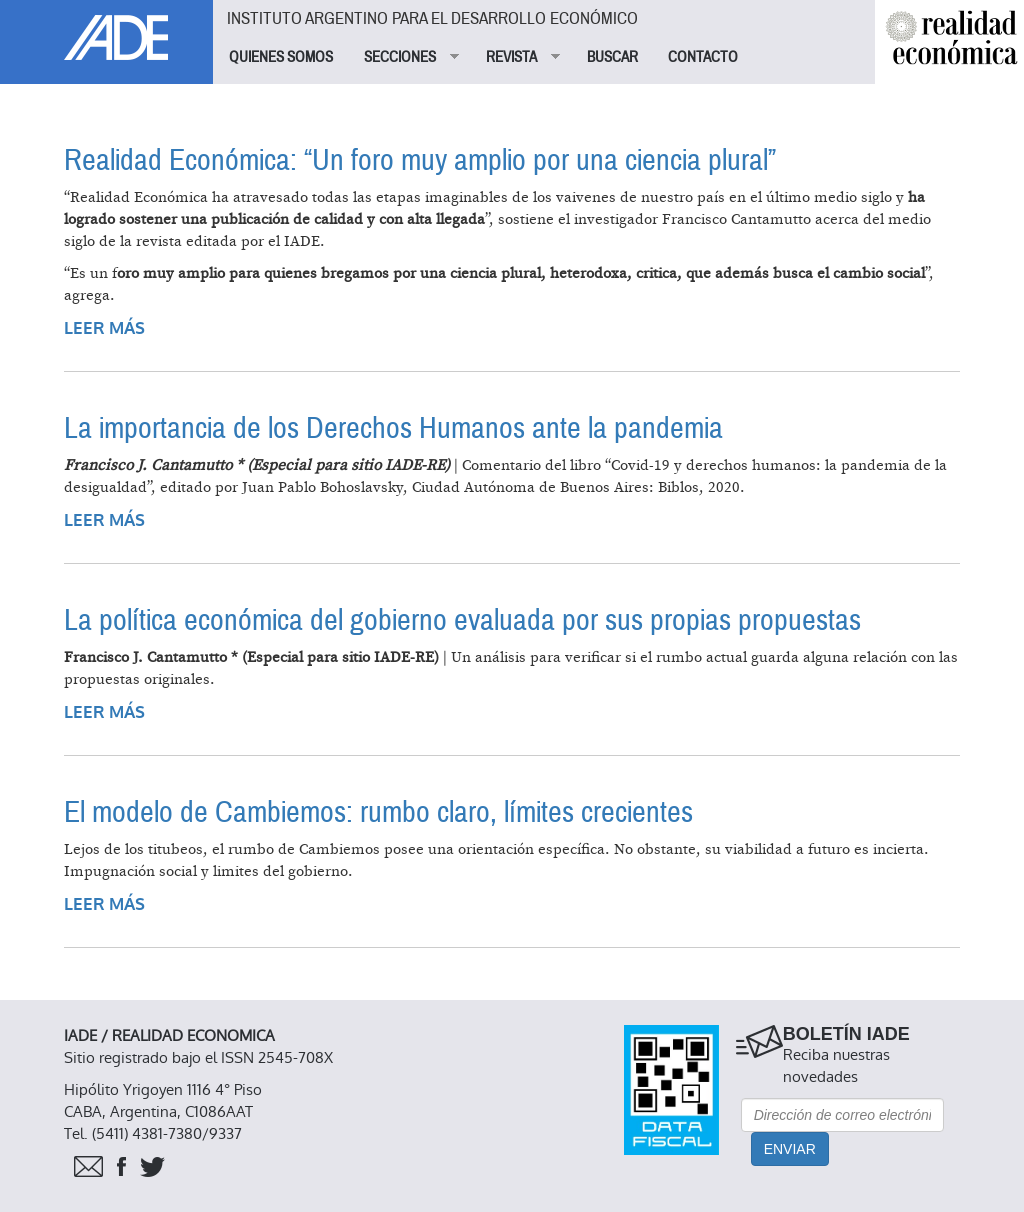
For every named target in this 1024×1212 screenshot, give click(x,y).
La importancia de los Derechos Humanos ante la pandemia (393, 428)
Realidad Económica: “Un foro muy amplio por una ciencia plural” (420, 160)
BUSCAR (612, 57)
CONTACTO (703, 57)
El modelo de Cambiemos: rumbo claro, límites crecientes (378, 812)
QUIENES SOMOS (281, 57)
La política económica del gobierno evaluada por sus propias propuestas (462, 620)
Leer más (104, 328)
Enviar (790, 1149)
